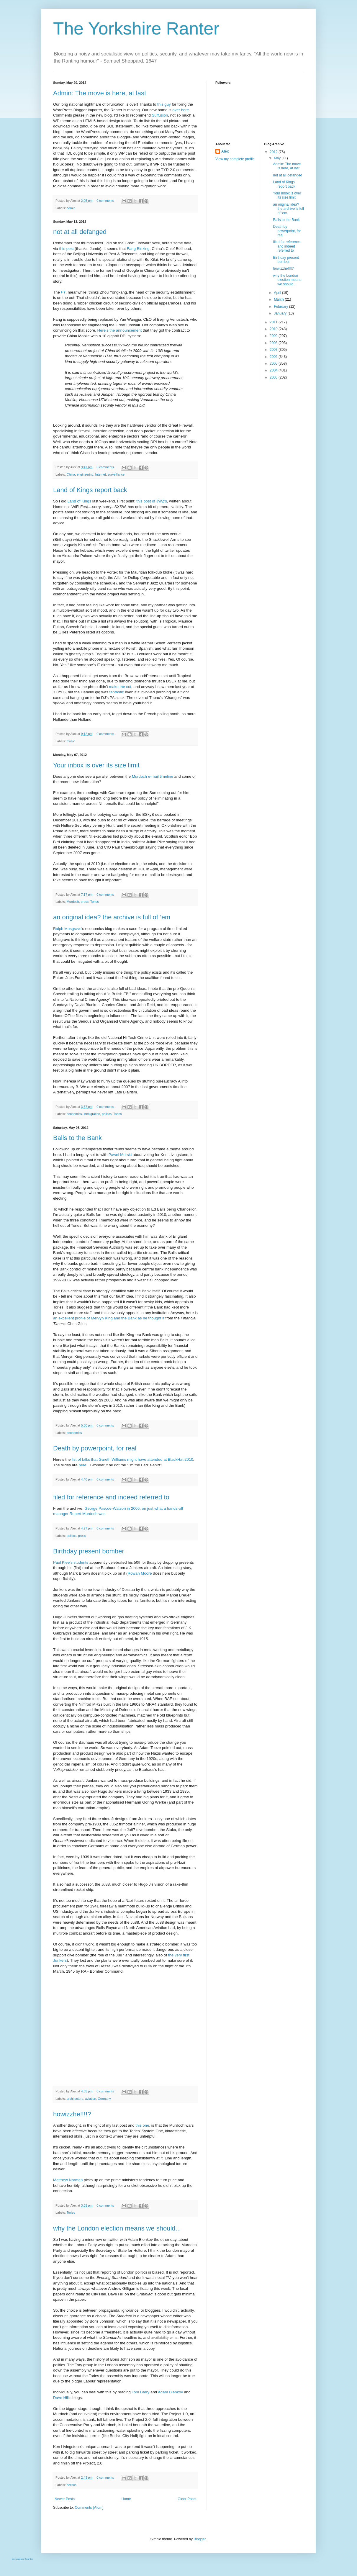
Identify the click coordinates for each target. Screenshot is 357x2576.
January (280, 313)
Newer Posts (65, 2499)
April (278, 293)
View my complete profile (235, 159)
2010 (274, 329)
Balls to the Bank (77, 1138)
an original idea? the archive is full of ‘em (111, 917)
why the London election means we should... (117, 2228)
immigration (91, 1114)
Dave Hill (61, 2397)
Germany (104, 2098)
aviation (90, 2098)
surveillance (116, 474)
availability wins (164, 2337)
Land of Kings (79, 501)
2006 (274, 357)
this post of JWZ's (151, 501)
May (277, 158)
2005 (274, 363)
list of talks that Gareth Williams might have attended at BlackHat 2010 (132, 1459)
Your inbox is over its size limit (96, 765)
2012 (274, 152)
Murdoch (73, 901)
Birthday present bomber (88, 1551)
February (281, 306)
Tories (94, 901)
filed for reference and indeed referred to (111, 1497)
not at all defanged (80, 231)
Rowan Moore (139, 1573)
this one (142, 2125)
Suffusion (160, 115)
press (85, 901)
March (279, 299)
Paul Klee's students (70, 1562)
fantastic (116, 692)
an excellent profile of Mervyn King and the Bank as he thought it (108, 1318)
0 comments (105, 200)
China (71, 474)
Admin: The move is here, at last (99, 93)
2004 (274, 370)
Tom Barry (140, 2392)
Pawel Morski (120, 1154)
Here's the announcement (119, 330)
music (71, 741)
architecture (75, 2098)
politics (107, 1114)
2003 (274, 377)
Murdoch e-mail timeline (152, 776)
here (82, 1465)
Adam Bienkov (170, 2392)
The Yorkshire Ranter (136, 28)
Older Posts (187, 2499)
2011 (274, 322)
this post (66, 248)
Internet (100, 474)
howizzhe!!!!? (72, 2114)
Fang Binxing (138, 248)
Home (126, 2499)
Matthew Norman (68, 2180)
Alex (225, 151)
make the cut (120, 686)
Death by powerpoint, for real (95, 1448)
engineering (85, 474)
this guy (164, 104)
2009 (274, 336)
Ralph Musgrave (67, 928)
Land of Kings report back (90, 490)
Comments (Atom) (89, 2507)
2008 (274, 343)
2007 (274, 350)
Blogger (200, 2539)
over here (180, 110)
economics (74, 1114)
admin (71, 208)
